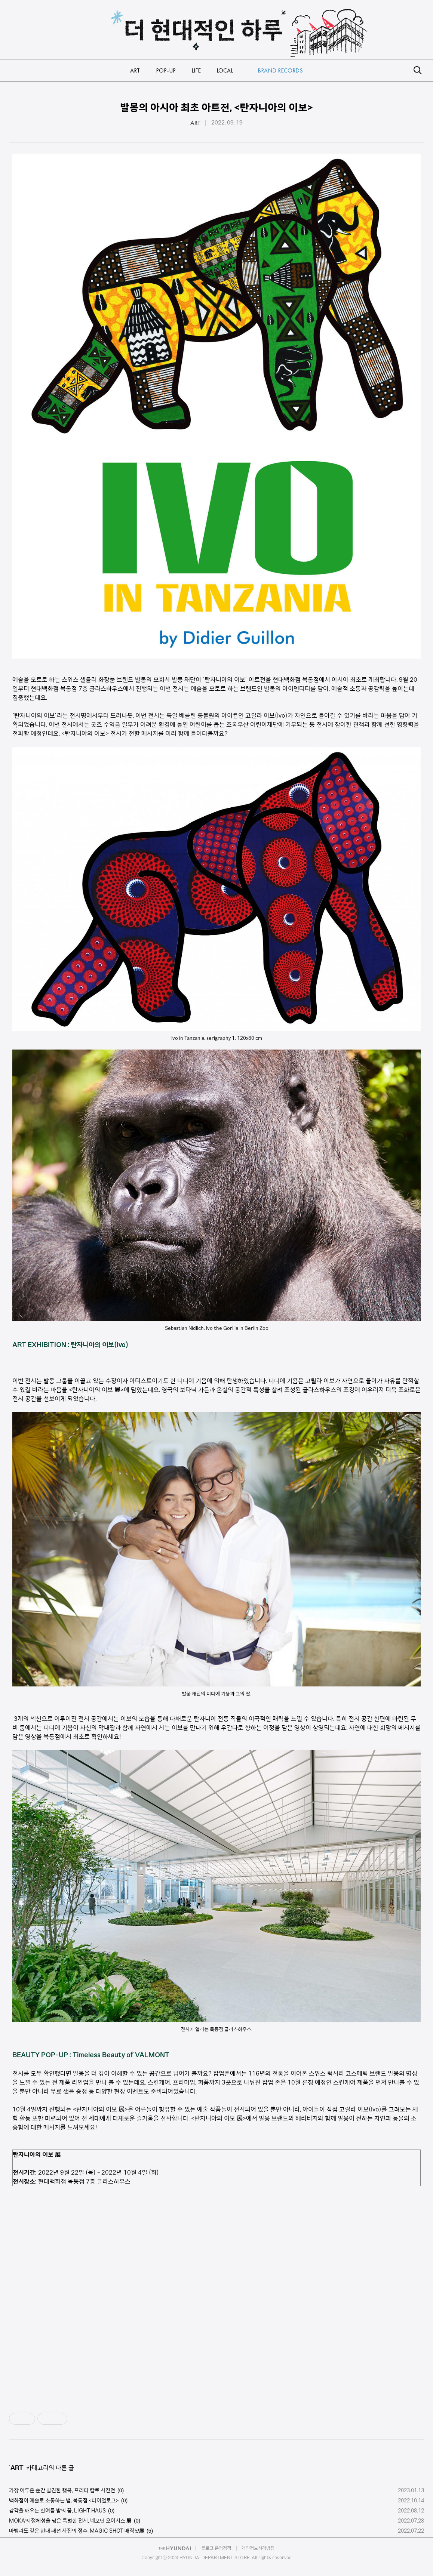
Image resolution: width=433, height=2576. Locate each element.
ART (195, 123)
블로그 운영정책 (216, 2548)
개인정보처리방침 (258, 2548)
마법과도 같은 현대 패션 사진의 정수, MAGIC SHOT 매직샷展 (76, 2530)
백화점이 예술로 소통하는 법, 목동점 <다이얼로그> (64, 2500)
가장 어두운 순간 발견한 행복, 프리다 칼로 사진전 (62, 2490)
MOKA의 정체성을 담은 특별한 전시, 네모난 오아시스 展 (70, 2520)
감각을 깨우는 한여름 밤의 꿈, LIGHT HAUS (57, 2510)
